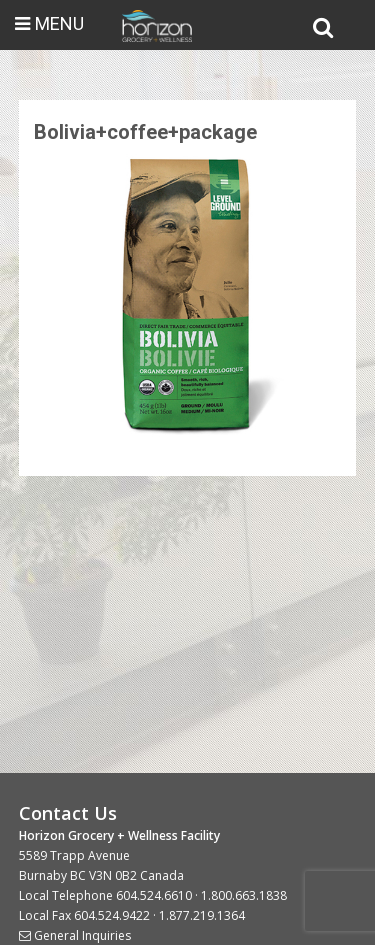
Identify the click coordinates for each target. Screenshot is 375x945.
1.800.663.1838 (244, 895)
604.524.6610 (154, 895)
